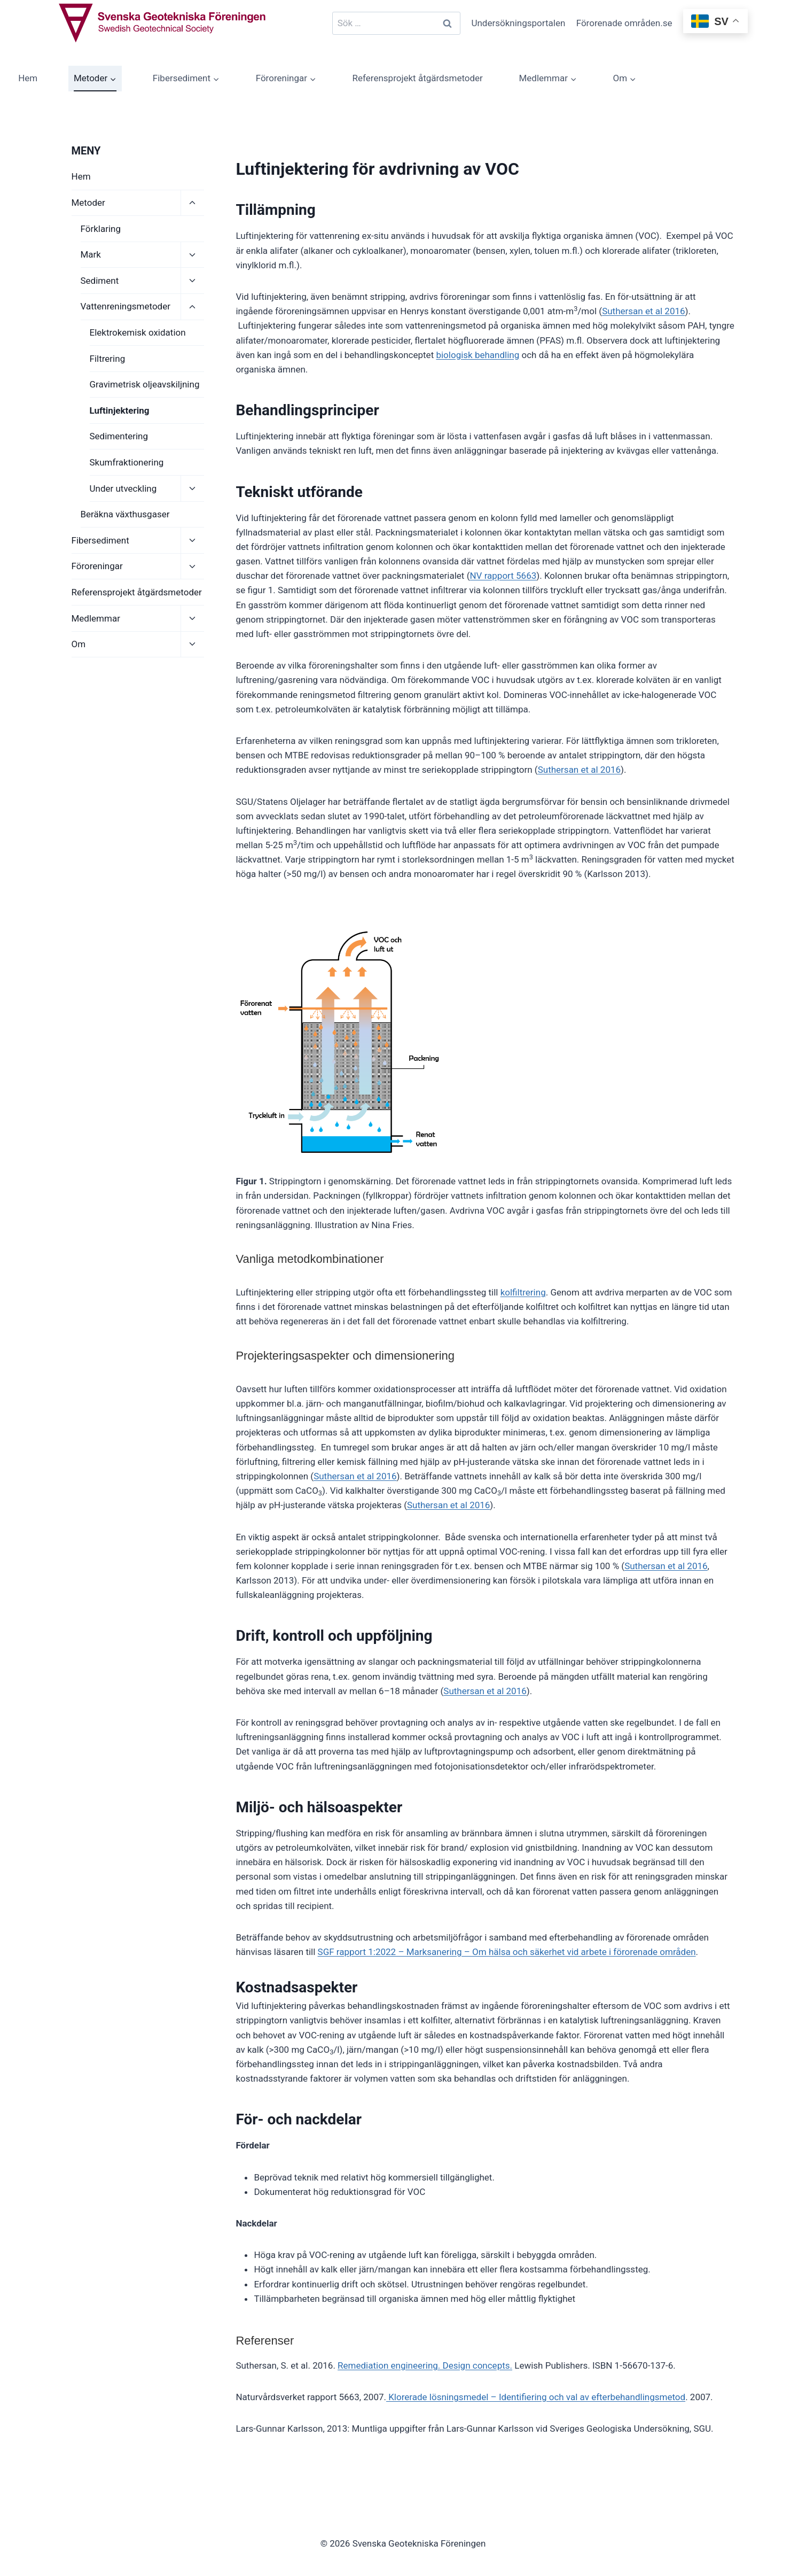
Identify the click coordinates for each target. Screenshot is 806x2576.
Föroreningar (97, 566)
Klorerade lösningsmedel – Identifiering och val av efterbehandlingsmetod (535, 2397)
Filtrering (108, 358)
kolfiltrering (523, 1292)
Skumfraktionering (127, 462)
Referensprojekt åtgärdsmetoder (418, 78)
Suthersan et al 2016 (643, 311)
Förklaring (101, 228)
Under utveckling (123, 488)
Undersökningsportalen (518, 23)
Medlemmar (96, 618)
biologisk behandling (477, 355)
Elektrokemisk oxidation (138, 332)
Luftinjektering (120, 410)
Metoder (88, 202)
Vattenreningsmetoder (125, 306)
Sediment (100, 280)
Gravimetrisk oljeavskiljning (145, 384)
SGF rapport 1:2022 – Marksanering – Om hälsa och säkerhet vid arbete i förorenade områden (507, 1951)
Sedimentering (119, 436)
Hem (27, 78)
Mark (91, 254)
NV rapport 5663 (502, 575)
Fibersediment (100, 540)
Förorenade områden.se (624, 23)
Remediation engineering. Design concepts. (425, 2365)
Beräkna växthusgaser (125, 514)
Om (79, 644)
